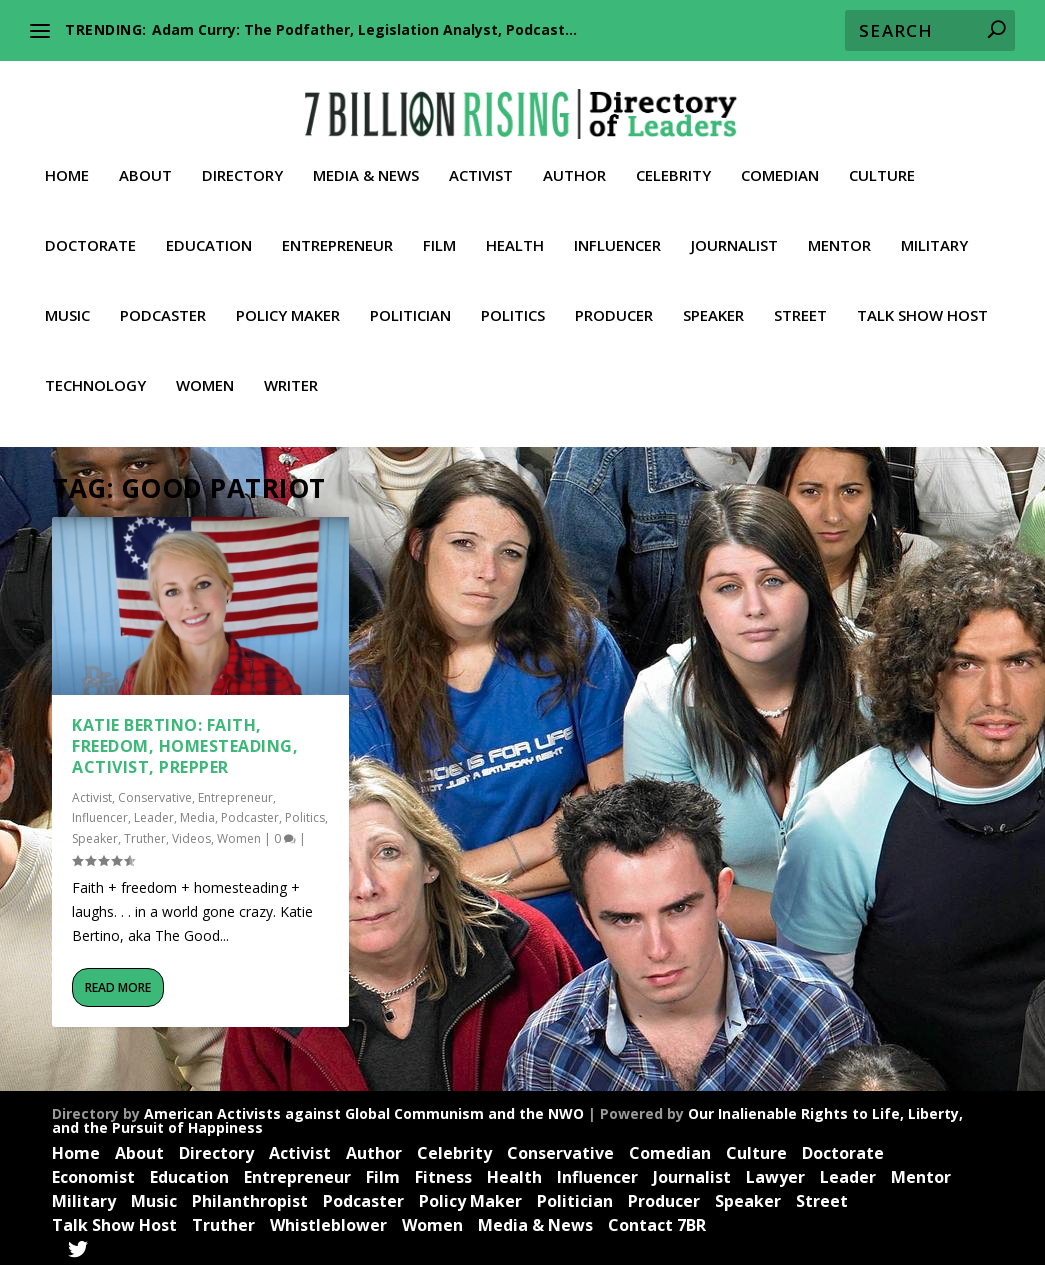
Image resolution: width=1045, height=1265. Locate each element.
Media (197, 813)
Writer (291, 371)
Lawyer (775, 1173)
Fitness (443, 1173)
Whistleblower (328, 1220)
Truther (145, 834)
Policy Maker (288, 301)
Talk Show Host (922, 301)
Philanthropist (250, 1197)
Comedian (780, 161)
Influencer (617, 231)
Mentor (839, 231)
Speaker (713, 301)
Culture (882, 161)
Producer (614, 301)
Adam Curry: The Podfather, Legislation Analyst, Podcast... (364, 29)
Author (574, 161)
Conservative (155, 792)
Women (205, 371)
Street (800, 301)
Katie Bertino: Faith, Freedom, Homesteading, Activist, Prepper (185, 742)
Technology (95, 371)
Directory (242, 161)
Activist (481, 161)
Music (67, 301)
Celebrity (673, 161)
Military (934, 231)
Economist (93, 1173)
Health (515, 231)
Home (67, 161)
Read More (118, 982)
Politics (513, 301)
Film (439, 231)
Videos (191, 834)
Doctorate (90, 231)
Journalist (734, 231)
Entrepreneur (337, 231)
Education (209, 231)
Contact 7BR (657, 1220)
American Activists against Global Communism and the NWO (364, 1108)
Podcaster (163, 301)
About (145, 161)
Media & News (366, 161)
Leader (154, 813)
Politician (410, 301)
